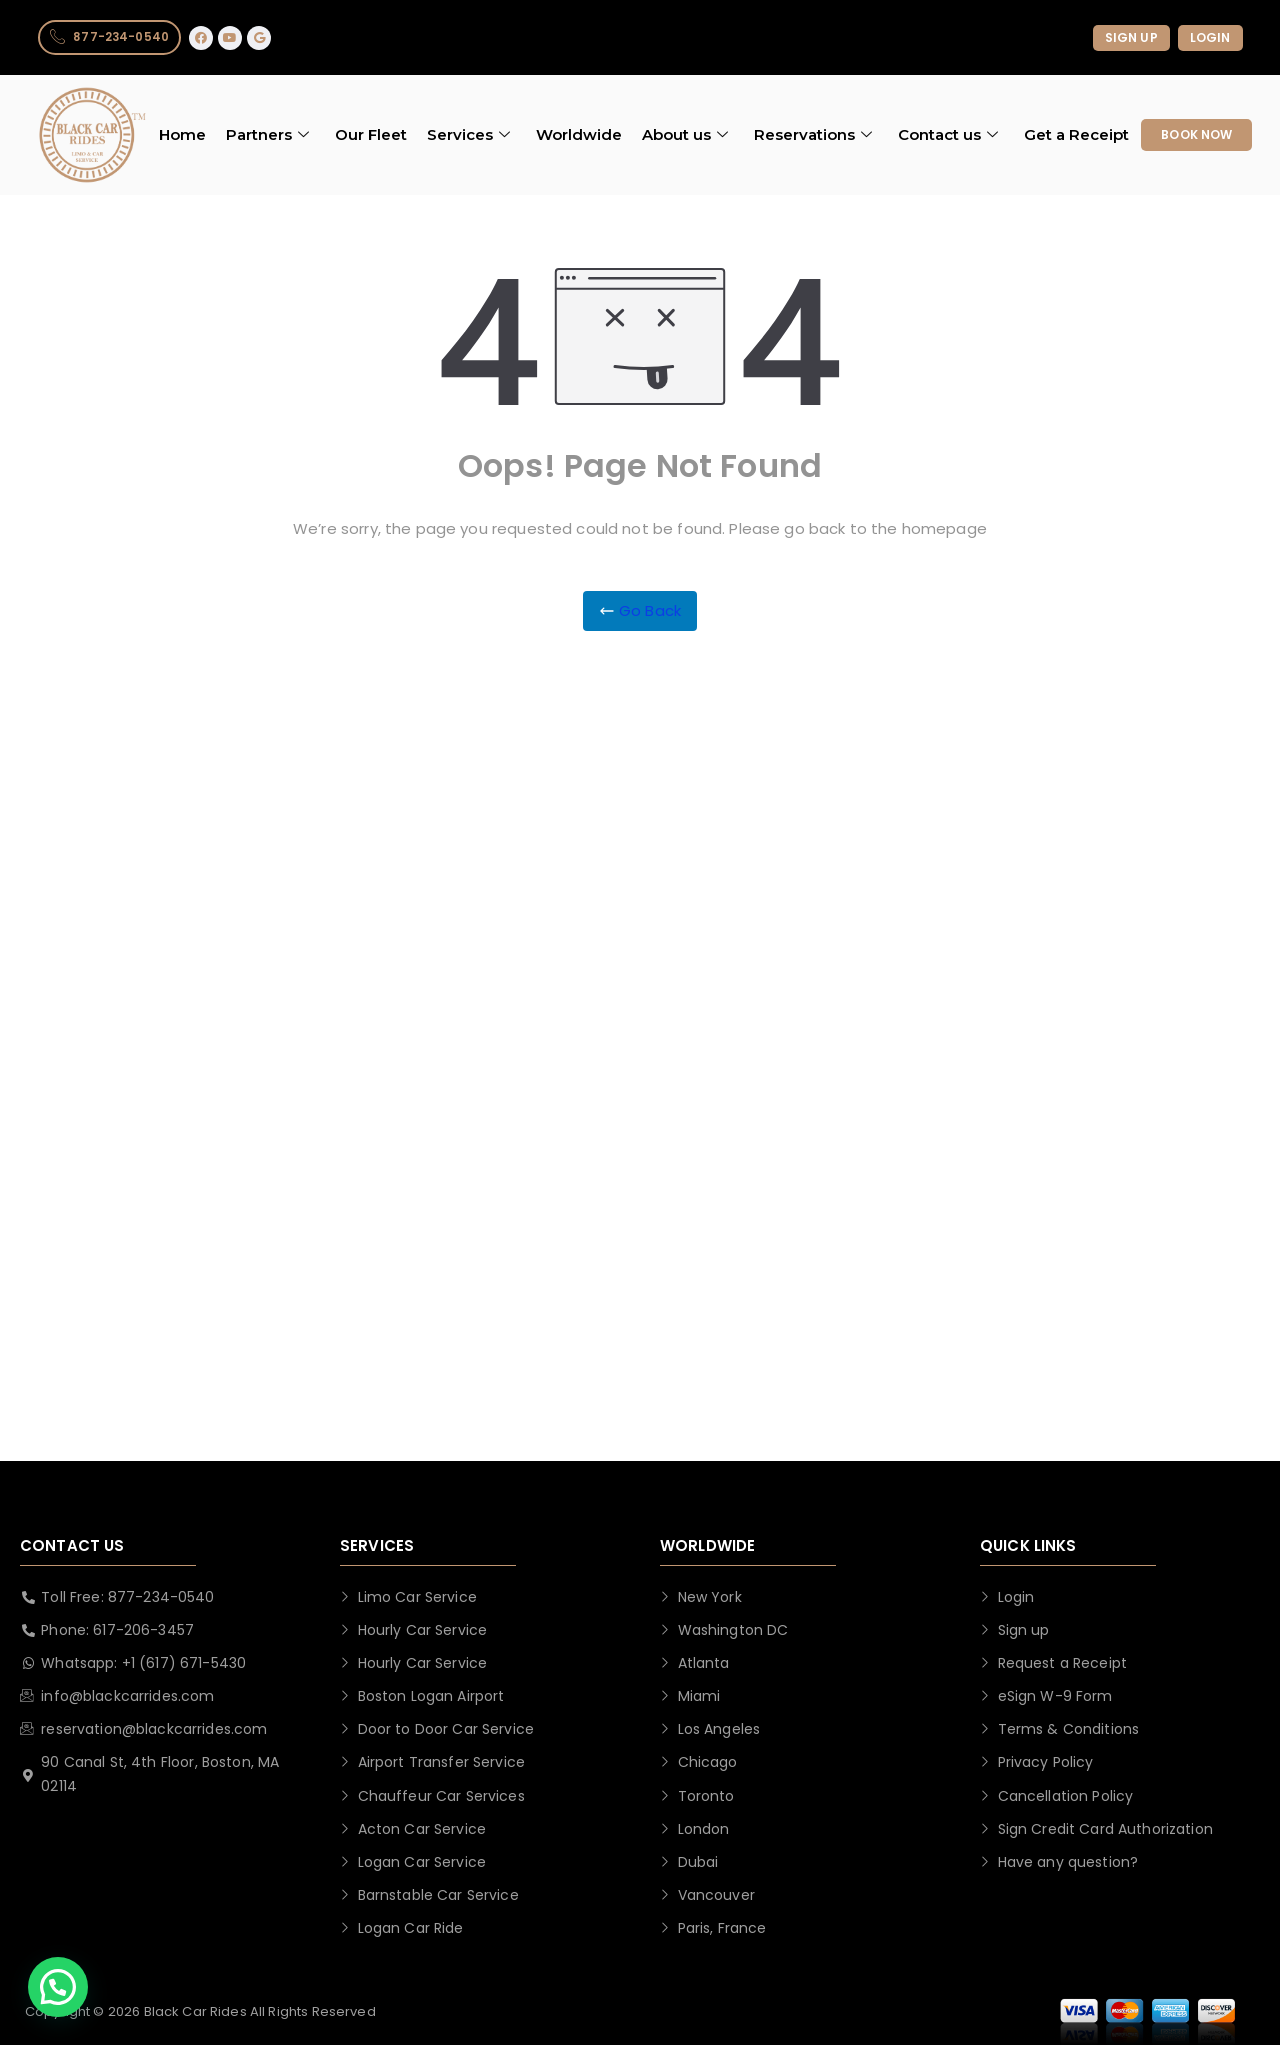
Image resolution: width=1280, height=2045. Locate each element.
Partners (267, 136)
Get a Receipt (1076, 135)
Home (182, 135)
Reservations (813, 136)
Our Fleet (371, 135)
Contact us (948, 136)
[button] (58, 1987)
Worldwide (579, 135)
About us (685, 136)
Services (468, 136)
